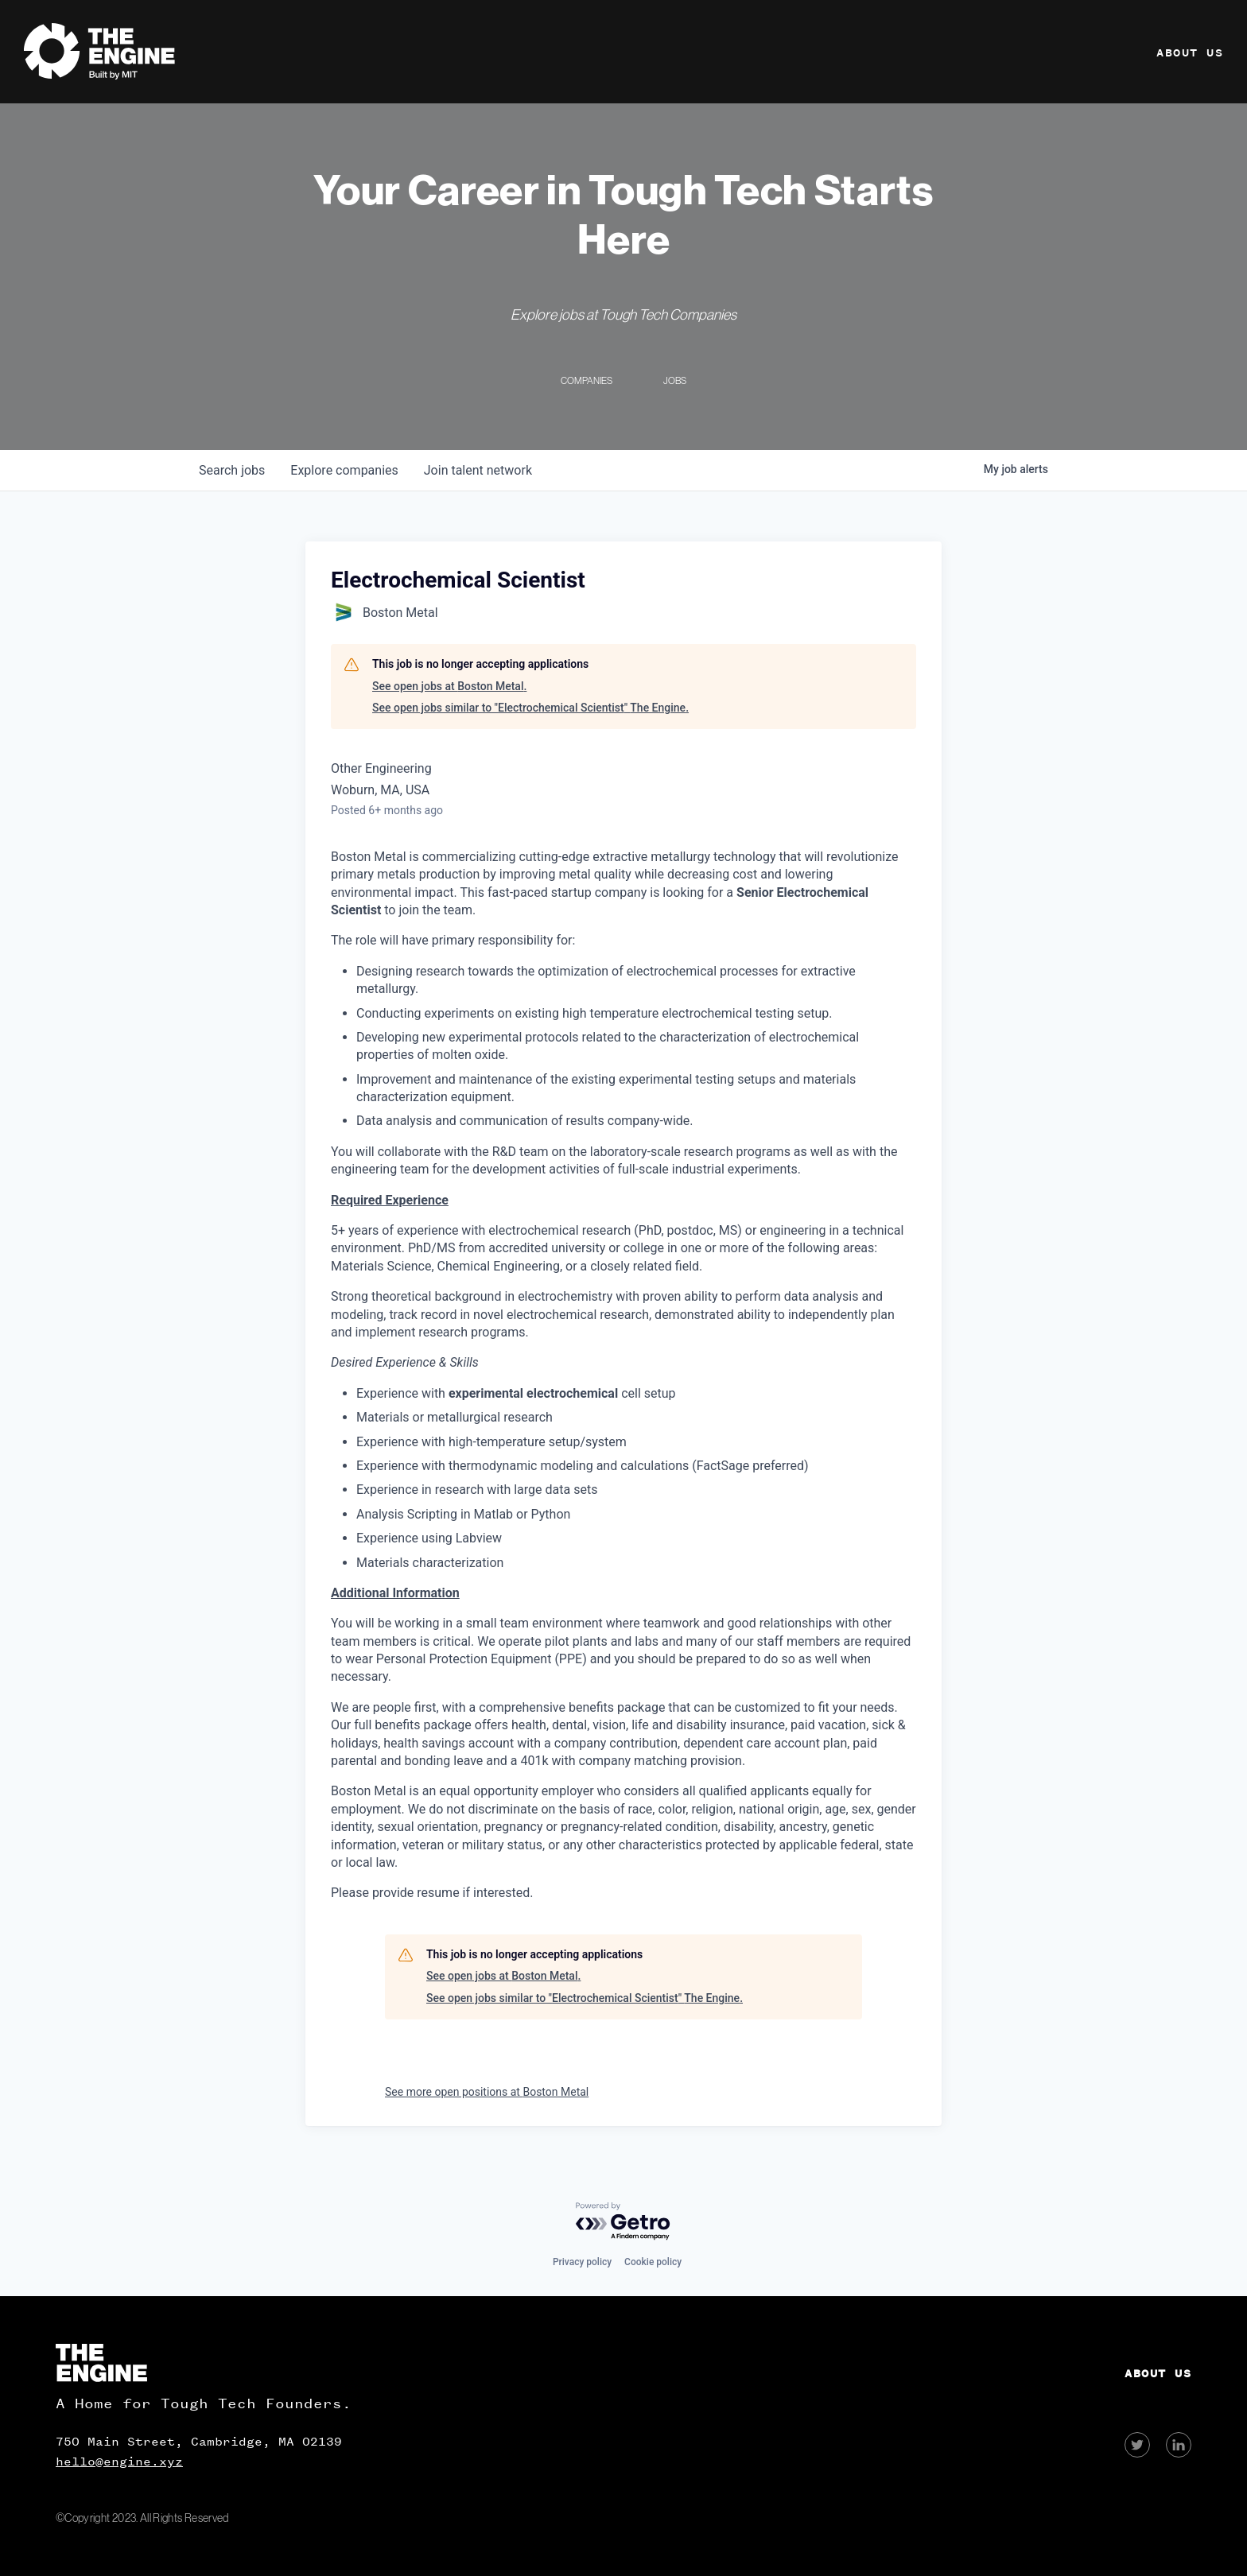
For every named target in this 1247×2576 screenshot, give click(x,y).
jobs (232, 470)
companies (344, 470)
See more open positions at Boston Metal (487, 2091)
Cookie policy (653, 2262)
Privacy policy (582, 2262)
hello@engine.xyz (119, 2461)
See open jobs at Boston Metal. (449, 686)
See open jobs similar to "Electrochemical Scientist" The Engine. (530, 707)
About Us (1189, 53)
